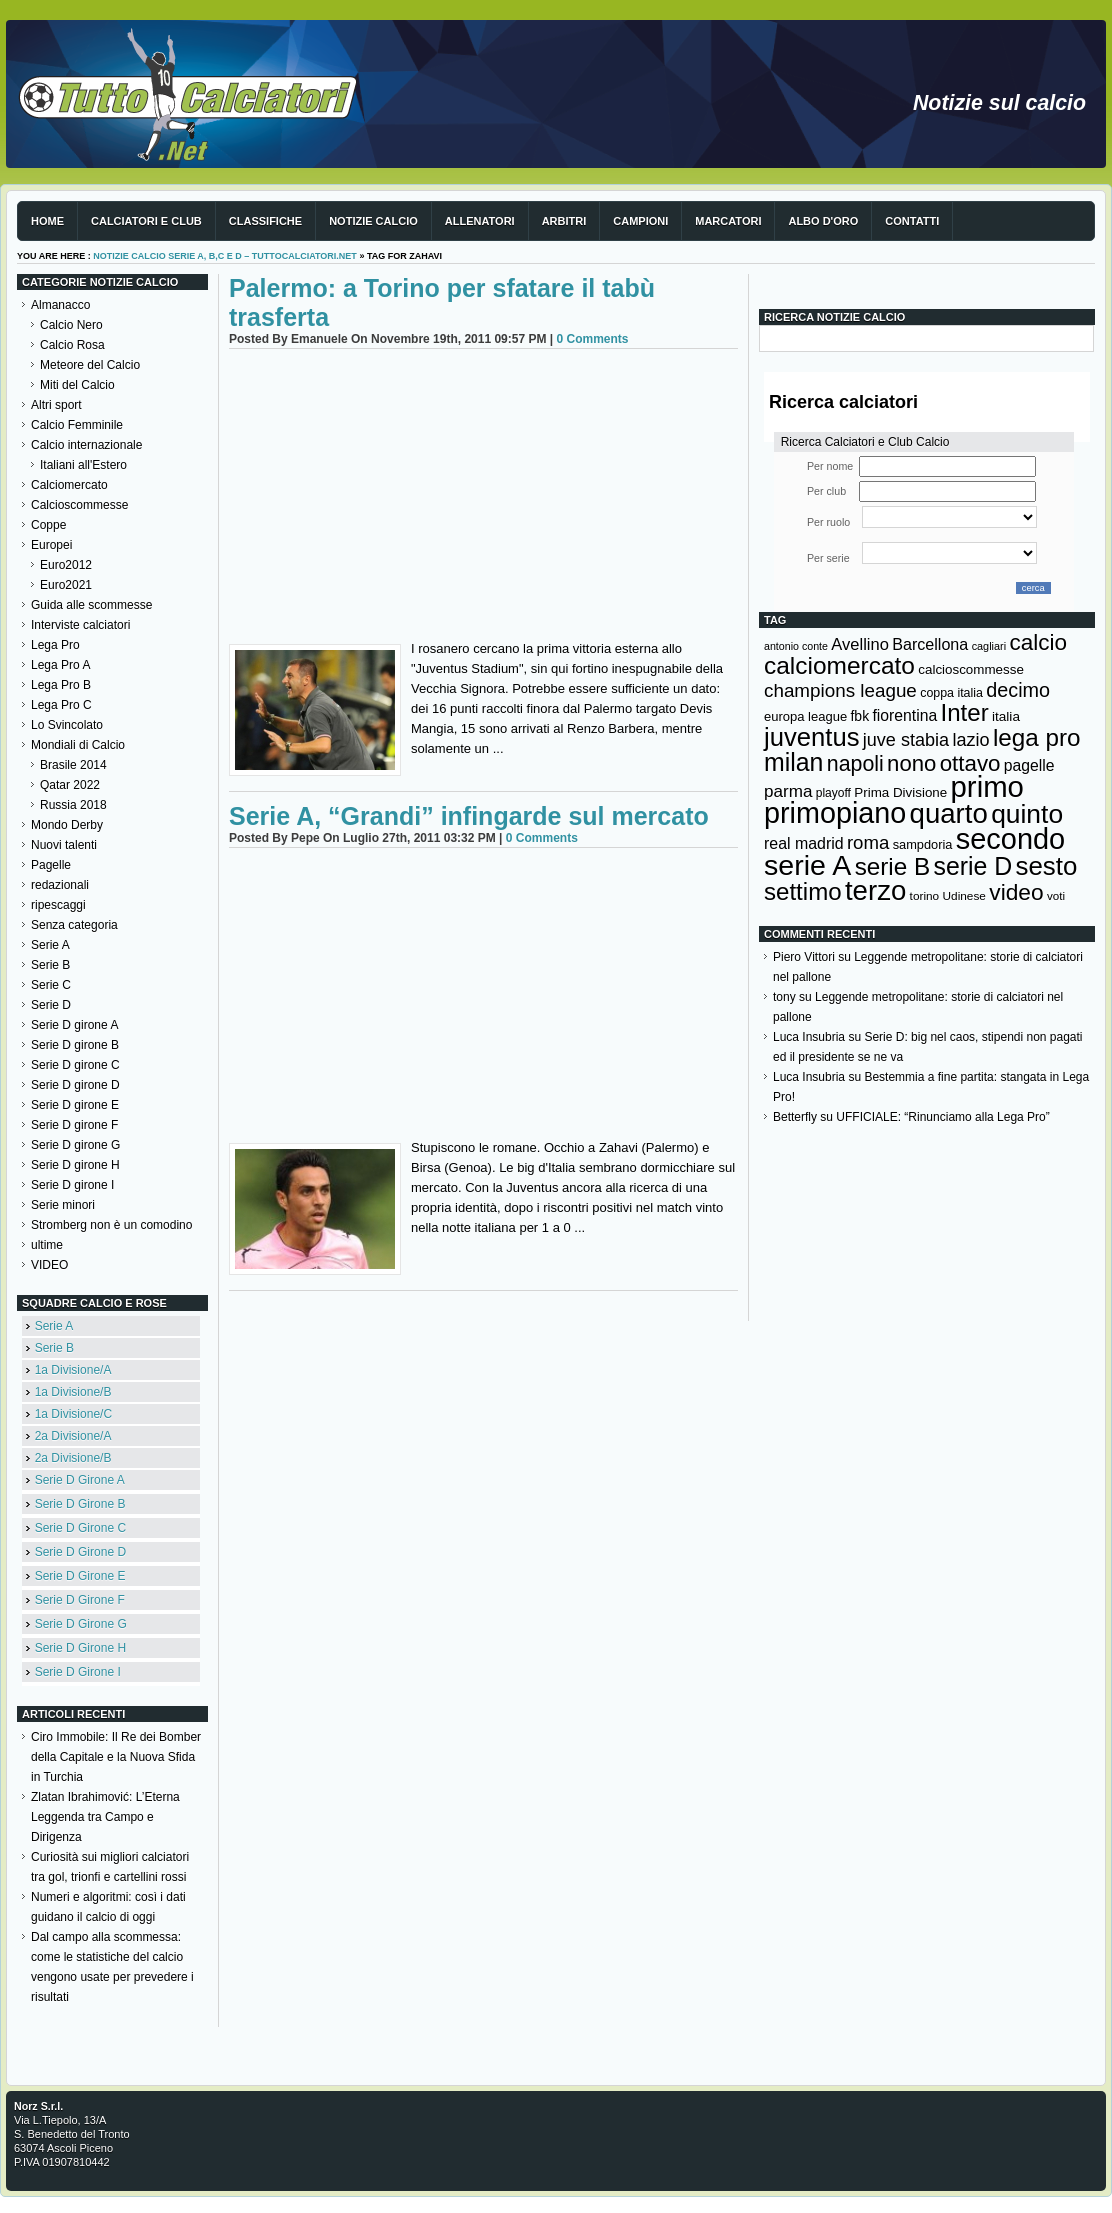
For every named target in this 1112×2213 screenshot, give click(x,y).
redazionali (60, 885)
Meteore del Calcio (90, 365)
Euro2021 (66, 585)
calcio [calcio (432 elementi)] (1038, 642)
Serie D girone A (74, 1025)
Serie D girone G (75, 1145)
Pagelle (51, 865)
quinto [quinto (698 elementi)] (1027, 814)
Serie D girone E (75, 1105)
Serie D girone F (74, 1125)
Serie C (51, 985)
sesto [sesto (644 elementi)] (1047, 866)
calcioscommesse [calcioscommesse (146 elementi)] (971, 669)
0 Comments (592, 339)
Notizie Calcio (373, 221)
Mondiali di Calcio (78, 745)
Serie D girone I (72, 1185)
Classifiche (265, 221)
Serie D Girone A (80, 1480)
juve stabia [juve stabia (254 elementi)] (906, 740)
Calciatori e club (146, 221)
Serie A (50, 945)
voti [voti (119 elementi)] (1056, 895)
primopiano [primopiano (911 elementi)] (835, 813)
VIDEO (49, 1265)
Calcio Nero (71, 325)
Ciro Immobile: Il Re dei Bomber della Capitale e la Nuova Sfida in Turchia (116, 1757)
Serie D (51, 1005)
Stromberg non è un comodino (111, 1225)
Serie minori (63, 1205)
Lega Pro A (60, 665)
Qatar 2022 (70, 785)
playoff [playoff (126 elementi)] (833, 793)
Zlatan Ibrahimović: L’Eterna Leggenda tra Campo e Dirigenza (105, 1817)
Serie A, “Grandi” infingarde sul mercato (469, 816)
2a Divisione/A (73, 1436)
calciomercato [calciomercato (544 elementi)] (839, 665)
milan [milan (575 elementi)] (793, 762)
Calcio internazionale (86, 445)
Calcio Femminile (77, 425)
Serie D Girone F (80, 1600)
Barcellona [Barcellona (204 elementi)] (930, 644)
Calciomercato (69, 485)
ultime (47, 1245)
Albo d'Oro (823, 221)
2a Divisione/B (73, 1458)
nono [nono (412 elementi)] (911, 763)
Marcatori (728, 221)
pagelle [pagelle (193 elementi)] (1029, 765)
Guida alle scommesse (91, 605)
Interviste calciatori (80, 625)
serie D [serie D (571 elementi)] (973, 866)
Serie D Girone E (80, 1576)
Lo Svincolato (67, 725)
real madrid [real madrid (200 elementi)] (804, 843)
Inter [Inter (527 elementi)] (964, 712)
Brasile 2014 (73, 765)
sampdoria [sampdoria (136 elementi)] (923, 844)
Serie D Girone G (81, 1624)
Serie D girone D (75, 1085)
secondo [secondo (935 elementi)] (1010, 839)
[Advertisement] (483, 499)
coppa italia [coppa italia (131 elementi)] (951, 693)
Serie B (50, 965)
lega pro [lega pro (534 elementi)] (1037, 737)
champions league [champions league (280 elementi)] (840, 690)
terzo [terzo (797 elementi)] (875, 890)
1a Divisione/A (73, 1370)
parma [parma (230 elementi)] (788, 791)
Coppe (48, 525)
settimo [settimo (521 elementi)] (803, 891)
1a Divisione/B (73, 1392)
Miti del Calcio (77, 385)
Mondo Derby (67, 825)
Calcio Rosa (72, 345)
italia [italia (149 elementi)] (1006, 716)
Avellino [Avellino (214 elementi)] (859, 644)
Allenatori (480, 221)
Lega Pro (55, 645)
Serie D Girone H (80, 1648)
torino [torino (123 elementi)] (925, 896)
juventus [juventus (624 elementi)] (811, 737)
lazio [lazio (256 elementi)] (970, 740)
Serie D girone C (75, 1065)
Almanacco (60, 305)
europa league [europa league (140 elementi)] (805, 716)
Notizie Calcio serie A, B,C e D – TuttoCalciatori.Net (225, 256)
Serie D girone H (75, 1165)
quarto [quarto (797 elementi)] (949, 813)
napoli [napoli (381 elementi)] (855, 764)
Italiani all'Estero (83, 465)
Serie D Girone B (80, 1504)
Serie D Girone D (80, 1552)
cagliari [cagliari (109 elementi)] (989, 646)
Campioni (640, 221)
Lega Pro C (61, 705)
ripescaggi (58, 905)
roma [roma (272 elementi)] (868, 842)
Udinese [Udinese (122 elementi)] (964, 896)
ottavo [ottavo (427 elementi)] (970, 763)
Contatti (912, 221)
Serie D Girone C (80, 1528)
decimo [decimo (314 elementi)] (1018, 690)
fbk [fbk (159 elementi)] (859, 716)
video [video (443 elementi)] (1016, 892)
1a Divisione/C (73, 1414)
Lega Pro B (61, 685)
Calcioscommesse (79, 505)
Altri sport (56, 405)
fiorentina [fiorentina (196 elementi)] (904, 715)
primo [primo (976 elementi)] (987, 786)
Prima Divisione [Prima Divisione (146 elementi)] (900, 792)
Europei (51, 545)
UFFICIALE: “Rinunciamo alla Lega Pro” (942, 1117)
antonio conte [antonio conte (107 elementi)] (796, 646)
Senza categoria (74, 925)
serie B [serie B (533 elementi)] (893, 866)
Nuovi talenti (64, 845)
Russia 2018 (73, 805)
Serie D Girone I (78, 1672)
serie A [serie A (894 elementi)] (807, 865)
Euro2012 (66, 565)
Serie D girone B (75, 1045)
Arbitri (564, 221)
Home (47, 221)
